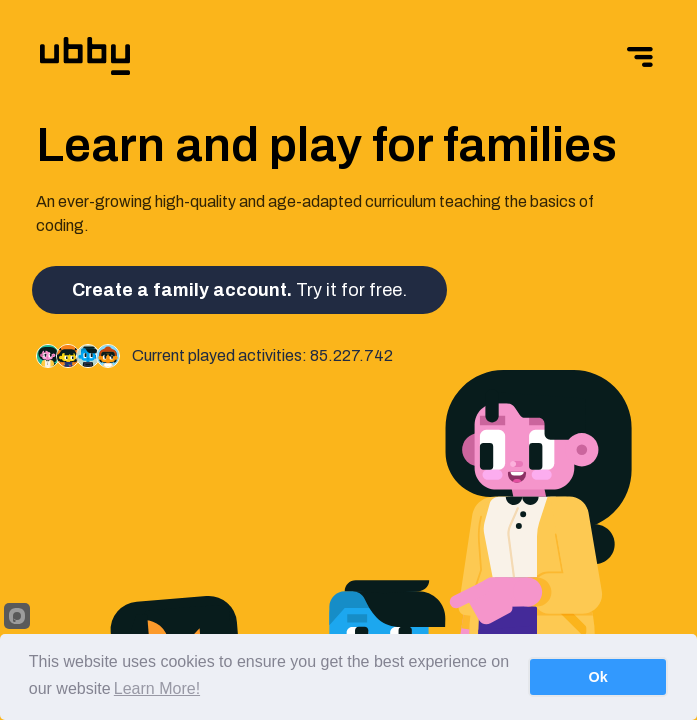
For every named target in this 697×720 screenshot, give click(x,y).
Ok (598, 677)
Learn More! (157, 688)
